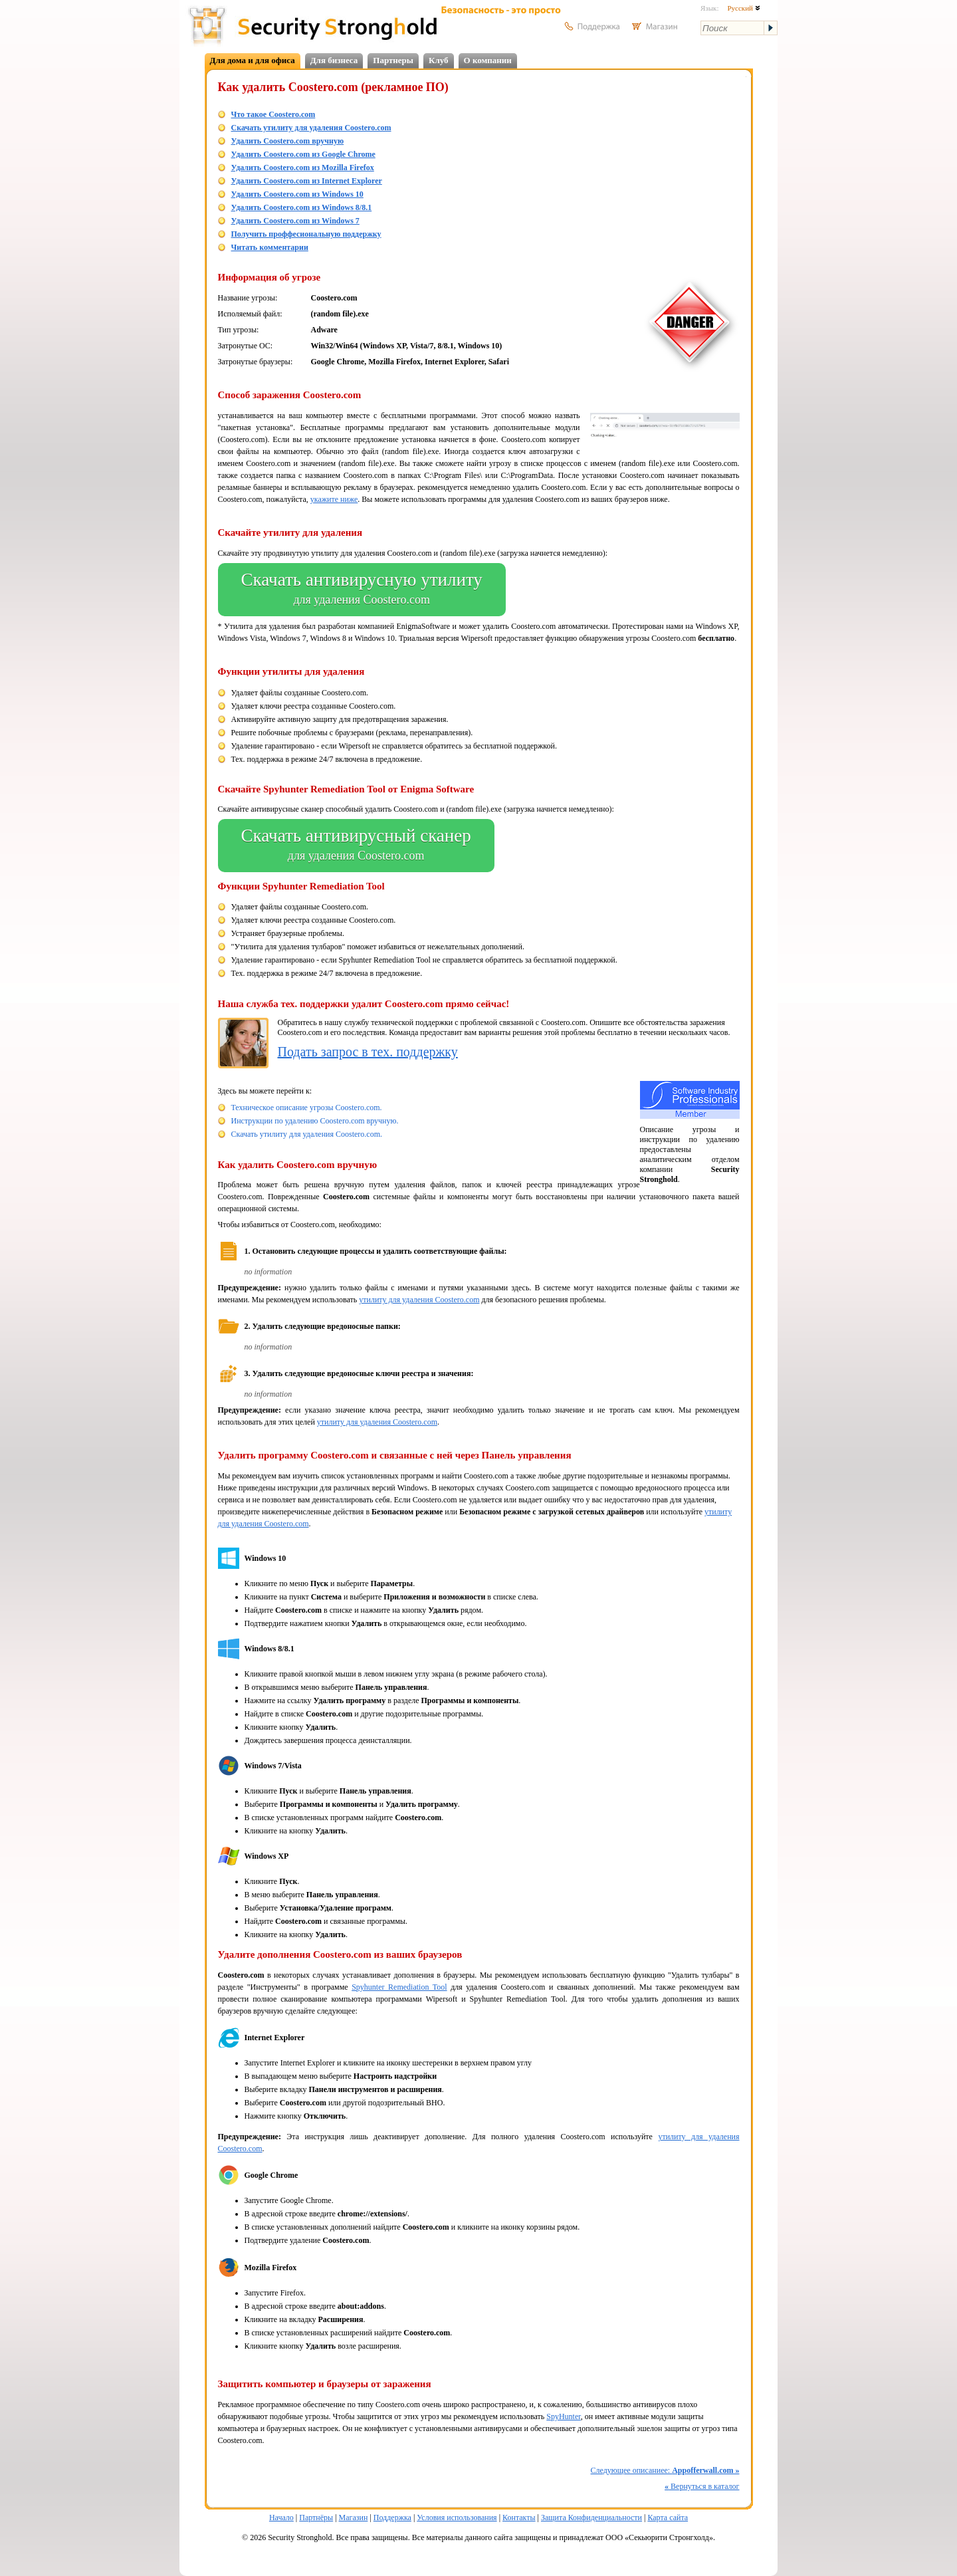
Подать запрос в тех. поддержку (368, 1051)
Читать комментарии (269, 247)
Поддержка (392, 2517)
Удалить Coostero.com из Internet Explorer (306, 180)
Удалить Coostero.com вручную (287, 141)
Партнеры (393, 60)
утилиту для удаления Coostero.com (419, 1299)
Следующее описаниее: (665, 2470)
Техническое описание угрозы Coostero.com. (306, 1107)
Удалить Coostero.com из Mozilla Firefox (302, 167)
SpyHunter (563, 2416)
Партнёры (316, 2517)
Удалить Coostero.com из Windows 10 (297, 194)
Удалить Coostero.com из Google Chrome (303, 154)
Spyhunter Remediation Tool (399, 1987)
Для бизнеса (334, 60)
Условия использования (456, 2517)
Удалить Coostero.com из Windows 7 (295, 220)
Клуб (439, 60)
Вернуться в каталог (702, 2486)
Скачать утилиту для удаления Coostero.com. (307, 1134)
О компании (488, 60)
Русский (743, 8)
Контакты (519, 2517)
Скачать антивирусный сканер (356, 846)
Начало (281, 2517)
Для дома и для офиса (252, 60)
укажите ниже (334, 499)
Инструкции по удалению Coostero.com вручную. (315, 1120)
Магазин (353, 2517)
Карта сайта (667, 2517)
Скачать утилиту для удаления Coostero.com (311, 127)
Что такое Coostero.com (273, 114)
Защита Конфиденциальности (591, 2517)
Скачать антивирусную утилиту (361, 590)
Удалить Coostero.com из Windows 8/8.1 (301, 207)
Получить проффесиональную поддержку (306, 234)
